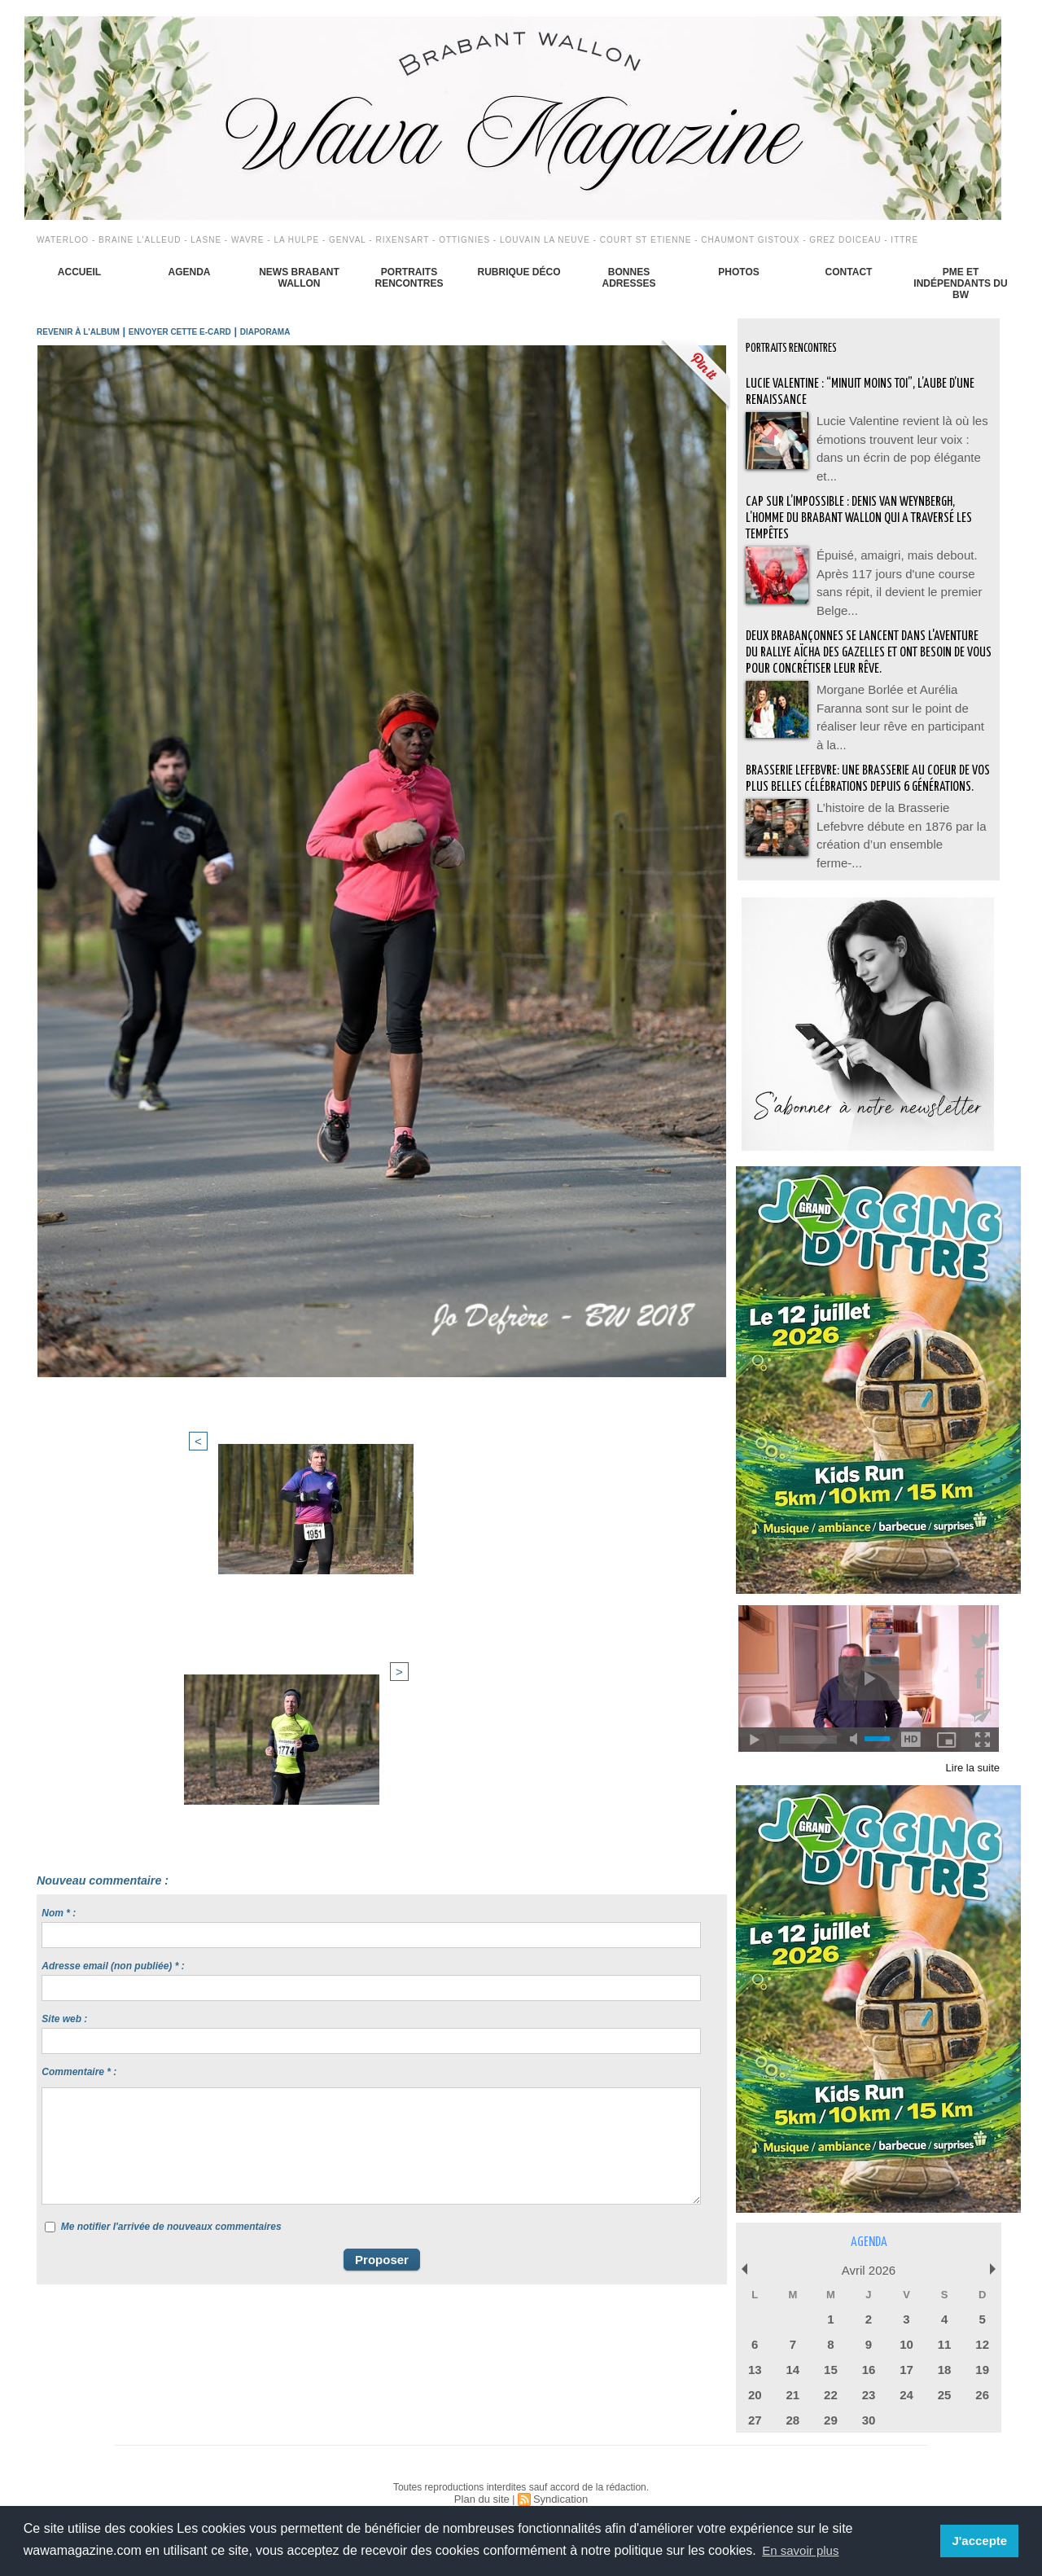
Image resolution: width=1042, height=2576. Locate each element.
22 (830, 2370)
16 (868, 2347)
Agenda (189, 272)
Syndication (558, 2471)
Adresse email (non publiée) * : (113, 1602)
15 (830, 2347)
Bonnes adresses (628, 277)
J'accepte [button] (981, 2540)
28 (793, 2394)
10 (906, 2323)
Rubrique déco (518, 272)
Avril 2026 (868, 2252)
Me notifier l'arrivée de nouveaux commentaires (171, 1863)
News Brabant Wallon (299, 277)
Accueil (79, 272)
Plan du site (484, 2471)
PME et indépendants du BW (960, 283)
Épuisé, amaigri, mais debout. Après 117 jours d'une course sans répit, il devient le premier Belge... (901, 558)
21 (793, 2370)
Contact (849, 272)
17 (906, 2347)
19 (981, 2347)
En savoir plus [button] (803, 2550)
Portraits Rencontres (408, 277)
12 (981, 2323)
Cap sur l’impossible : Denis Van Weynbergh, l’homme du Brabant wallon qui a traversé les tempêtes (862, 505)
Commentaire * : (79, 1708)
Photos (738, 272)
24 (906, 2370)
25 (944, 2370)
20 (754, 2370)
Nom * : (59, 1550)
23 (868, 2370)
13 (754, 2347)
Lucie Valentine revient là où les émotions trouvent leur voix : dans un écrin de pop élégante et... (903, 436)
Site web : (64, 1655)
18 (944, 2347)
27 (754, 2394)
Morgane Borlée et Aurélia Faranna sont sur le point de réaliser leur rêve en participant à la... (902, 696)
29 (830, 2394)
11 (944, 2323)
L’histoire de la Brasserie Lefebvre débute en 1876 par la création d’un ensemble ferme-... (900, 818)
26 (981, 2370)
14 (793, 2347)
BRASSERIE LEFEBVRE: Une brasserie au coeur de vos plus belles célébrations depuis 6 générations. (866, 766)
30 (868, 2394)
